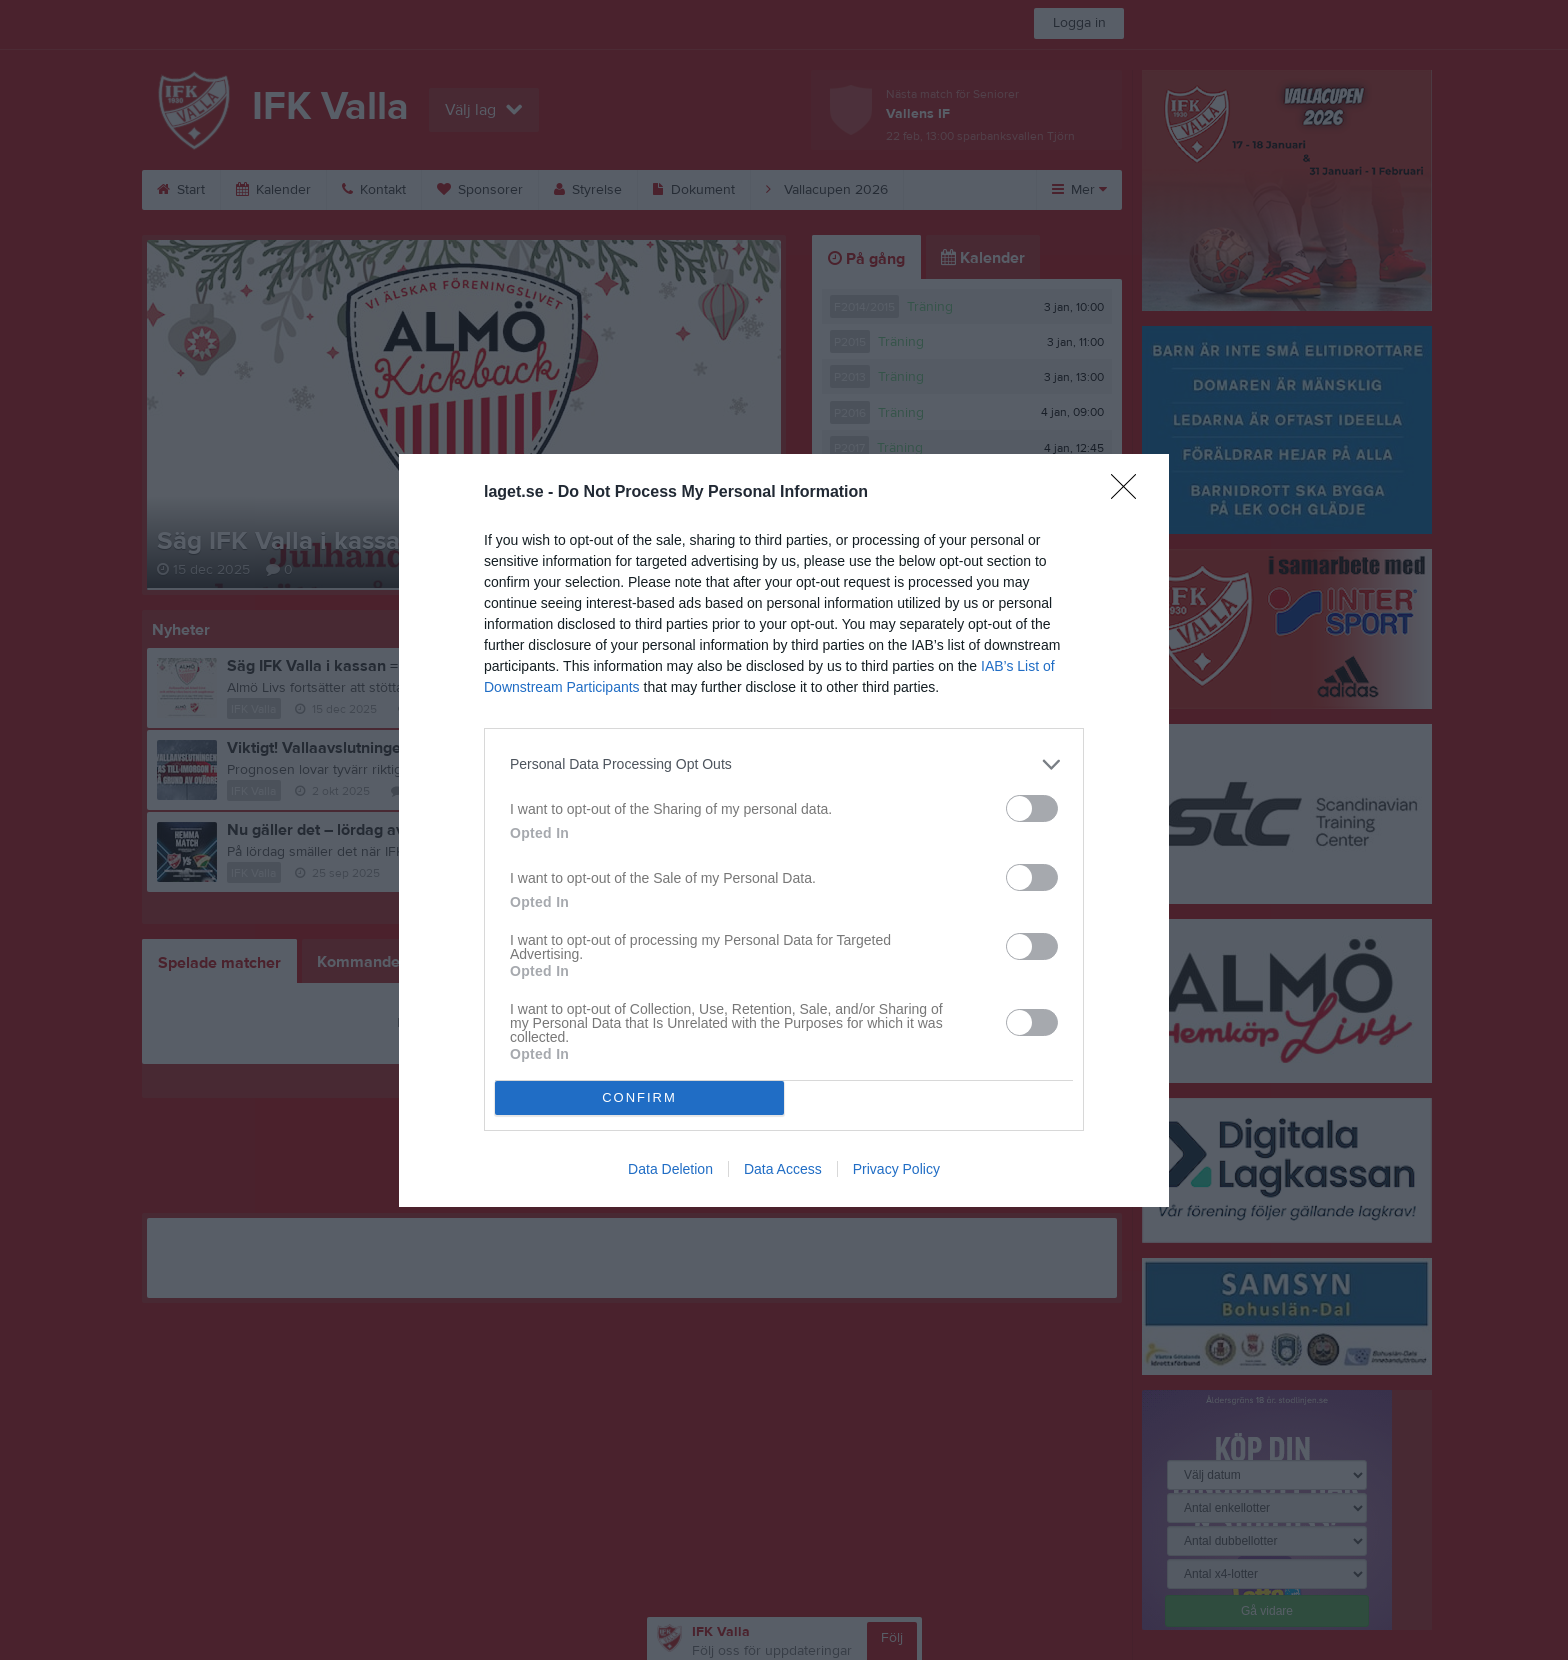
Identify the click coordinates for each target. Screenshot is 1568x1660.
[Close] (1130, 493)
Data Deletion (670, 1169)
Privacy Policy (896, 1169)
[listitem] (784, 764)
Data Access (783, 1169)
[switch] (1032, 808)
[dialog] (784, 830)
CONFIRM (639, 1097)
